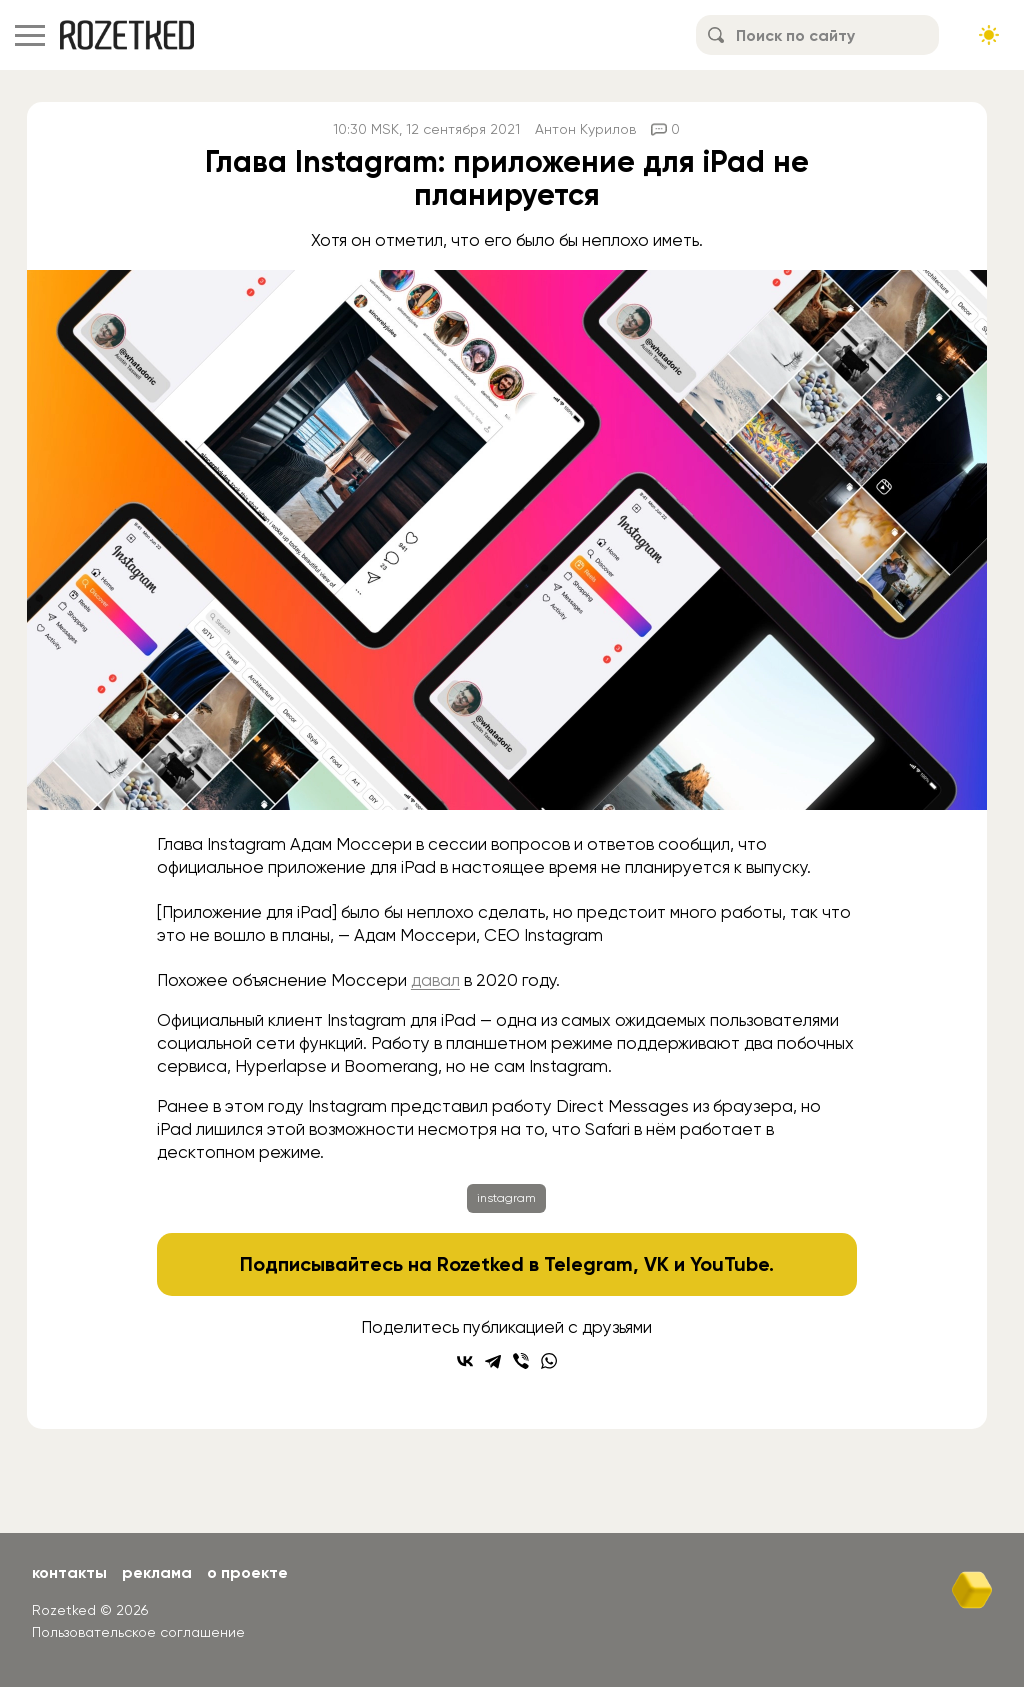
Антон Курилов (585, 129)
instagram (506, 1198)
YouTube (729, 1264)
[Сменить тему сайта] (989, 35)
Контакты (69, 1572)
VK (656, 1264)
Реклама (157, 1572)
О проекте (247, 1572)
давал (435, 980)
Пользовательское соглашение (138, 1632)
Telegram (588, 1264)
